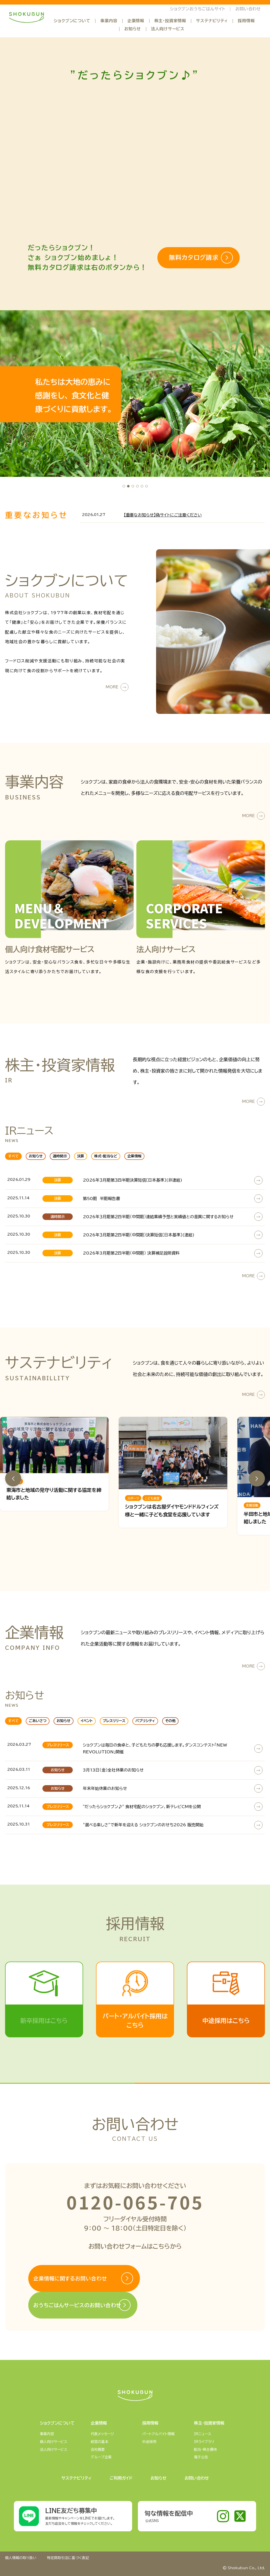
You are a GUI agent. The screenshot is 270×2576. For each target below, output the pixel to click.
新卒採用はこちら (44, 2021)
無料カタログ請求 (194, 257)
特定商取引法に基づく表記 (68, 2558)
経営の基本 (99, 2441)
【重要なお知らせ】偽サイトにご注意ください (163, 515)
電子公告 (201, 2457)
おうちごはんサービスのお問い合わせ (77, 2305)
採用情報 (246, 21)
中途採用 (149, 2441)
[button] (123, 486)
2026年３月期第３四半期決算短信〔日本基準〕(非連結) (132, 1180)
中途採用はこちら (226, 2021)
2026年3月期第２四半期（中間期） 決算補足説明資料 (131, 1253)
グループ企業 (101, 2457)
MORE (112, 687)
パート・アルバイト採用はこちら (135, 2020)
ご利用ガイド (121, 2478)
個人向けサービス (53, 2441)
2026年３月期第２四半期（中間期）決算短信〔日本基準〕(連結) (138, 1235)
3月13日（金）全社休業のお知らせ (113, 1770)
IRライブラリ (204, 2441)
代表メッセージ (102, 2434)
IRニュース (202, 2434)
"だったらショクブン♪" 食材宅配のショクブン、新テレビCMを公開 (142, 1807)
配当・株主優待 (205, 2449)
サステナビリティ (212, 21)
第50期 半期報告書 (101, 1198)
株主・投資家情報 (170, 21)
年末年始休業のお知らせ (105, 1788)
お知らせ (132, 29)
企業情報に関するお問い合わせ (70, 2278)
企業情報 (135, 21)
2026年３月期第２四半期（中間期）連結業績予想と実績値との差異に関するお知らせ (158, 1217)
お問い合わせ (248, 9)
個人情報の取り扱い (20, 2558)
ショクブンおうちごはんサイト (197, 9)
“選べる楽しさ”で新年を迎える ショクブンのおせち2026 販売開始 (143, 1825)
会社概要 (98, 2449)
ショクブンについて (72, 21)
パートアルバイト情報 (158, 2434)
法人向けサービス (167, 29)
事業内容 (108, 21)
